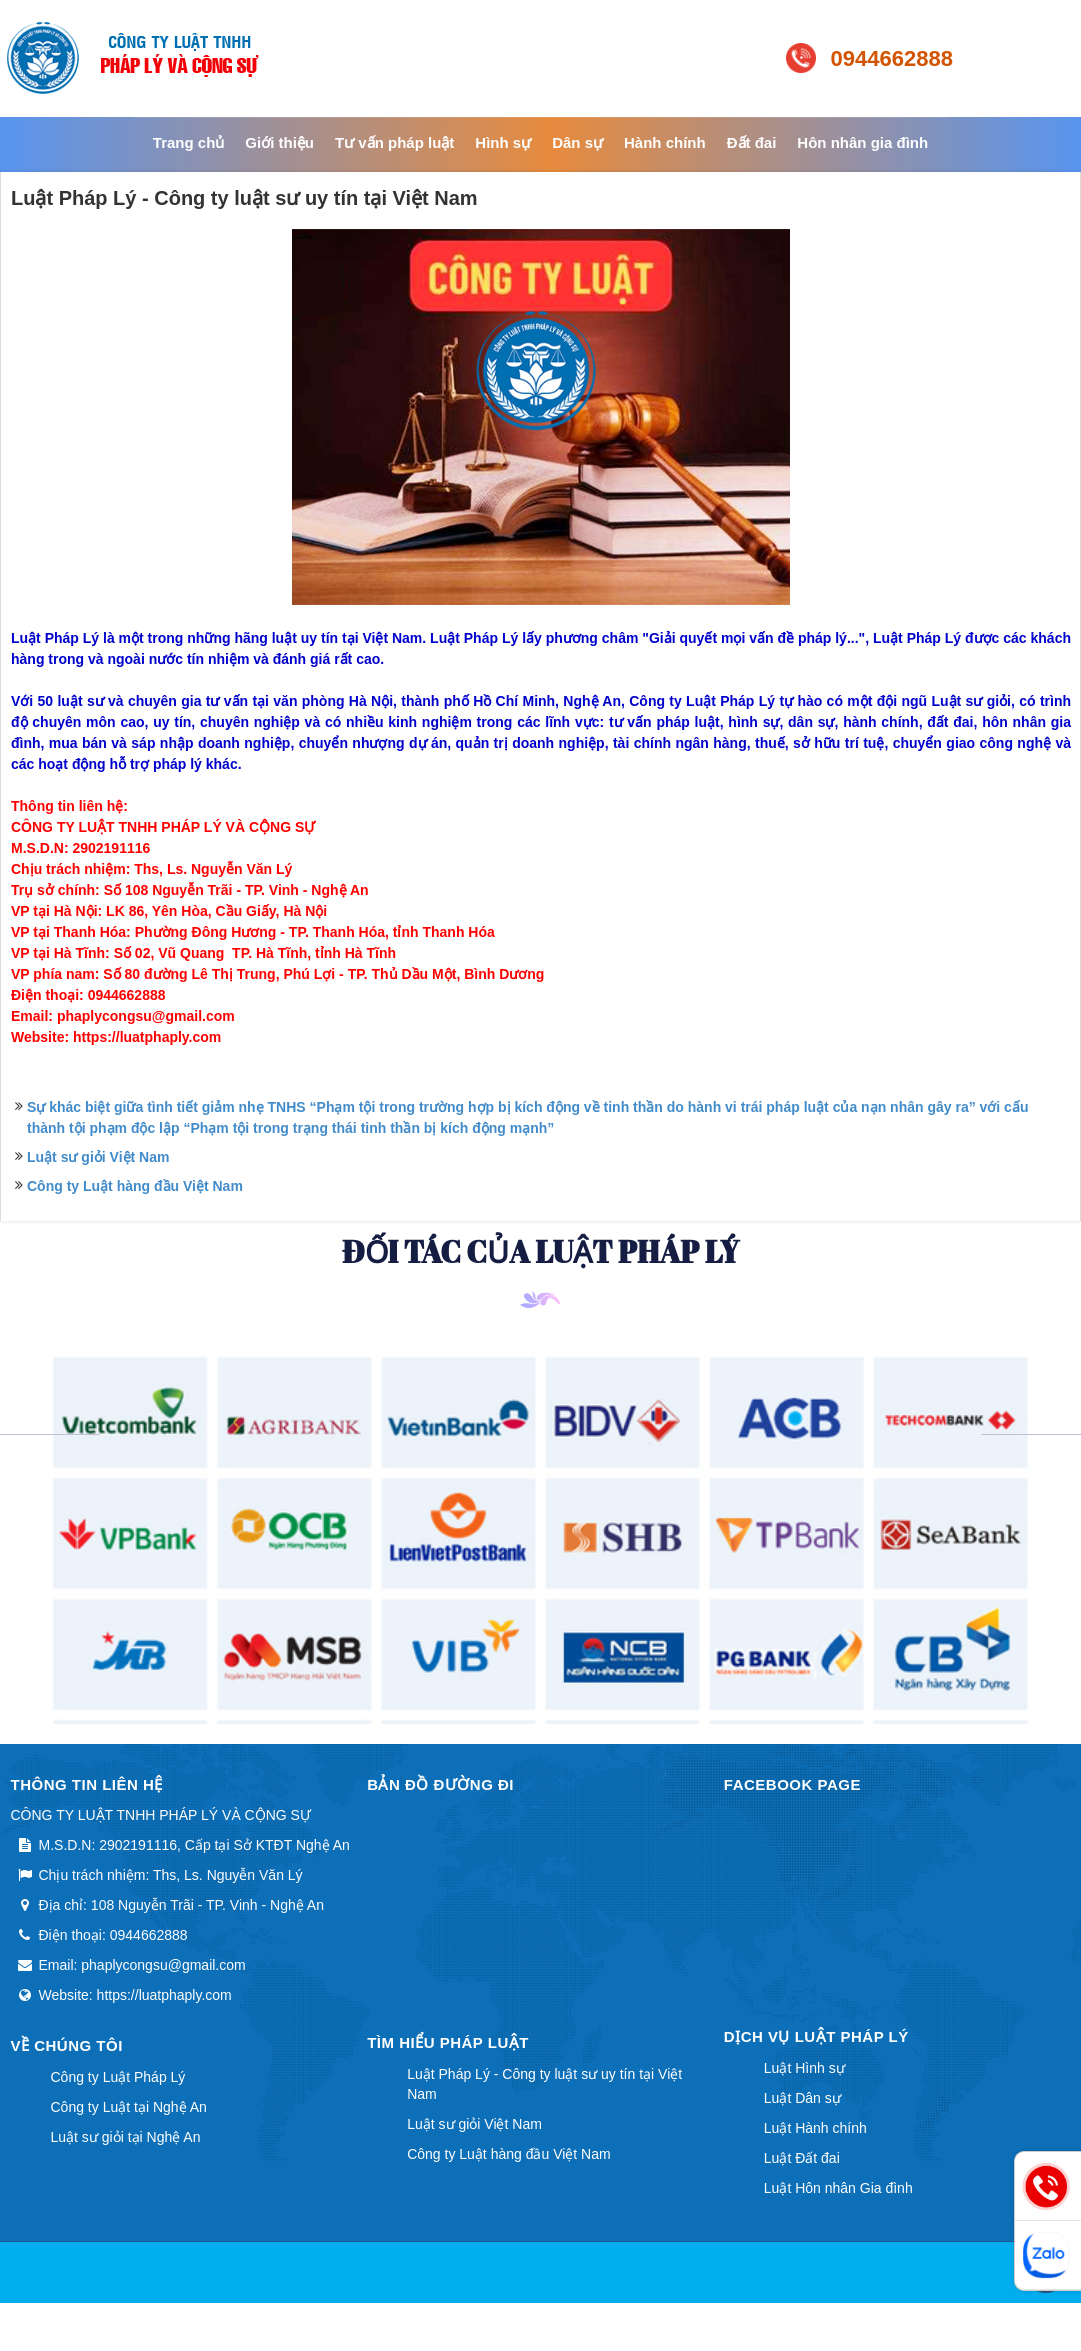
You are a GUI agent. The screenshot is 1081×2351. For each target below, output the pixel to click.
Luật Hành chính (815, 2128)
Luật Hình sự (804, 2068)
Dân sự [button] (577, 142)
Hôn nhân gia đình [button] (862, 142)
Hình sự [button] (503, 142)
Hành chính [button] (665, 142)
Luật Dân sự (802, 2098)
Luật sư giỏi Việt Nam (98, 1157)
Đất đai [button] (752, 142)
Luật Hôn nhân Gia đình (838, 2188)
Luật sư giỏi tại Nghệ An (126, 2137)
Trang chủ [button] (189, 142)
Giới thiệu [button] (279, 142)
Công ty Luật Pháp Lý (118, 2077)
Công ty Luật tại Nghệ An (129, 2107)
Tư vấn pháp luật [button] (394, 142)
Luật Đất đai (802, 2158)
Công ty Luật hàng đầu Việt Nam (135, 1186)
